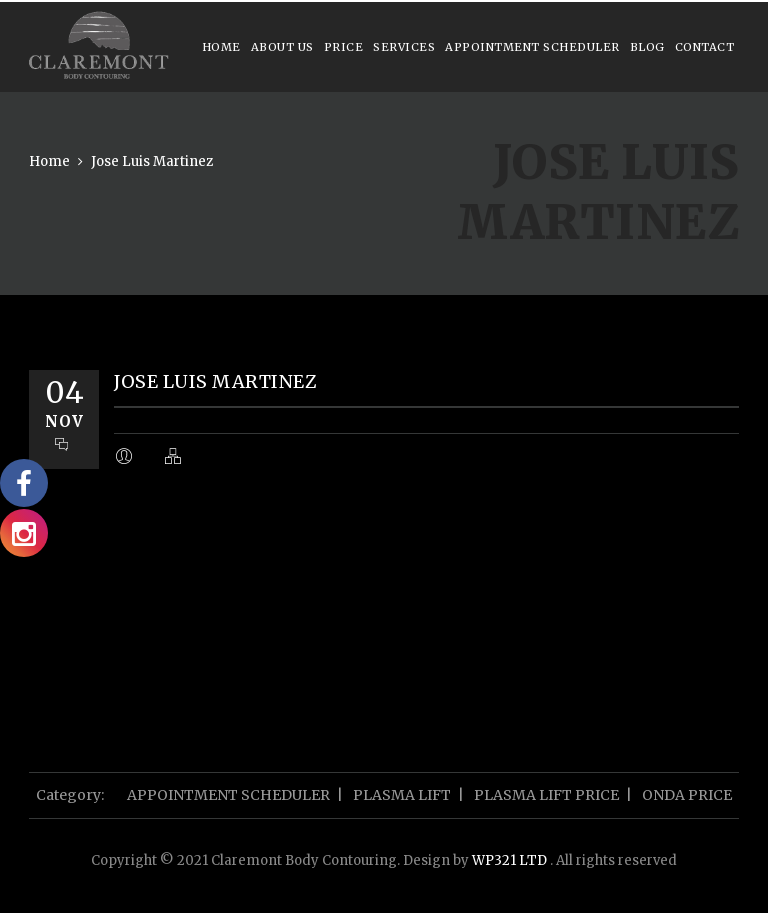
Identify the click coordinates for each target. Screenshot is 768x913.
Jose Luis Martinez (152, 161)
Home (221, 47)
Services (404, 47)
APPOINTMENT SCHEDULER (532, 47)
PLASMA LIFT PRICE (546, 795)
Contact (705, 47)
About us (282, 47)
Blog (647, 47)
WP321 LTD (511, 860)
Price (344, 47)
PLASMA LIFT (402, 795)
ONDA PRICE (687, 795)
